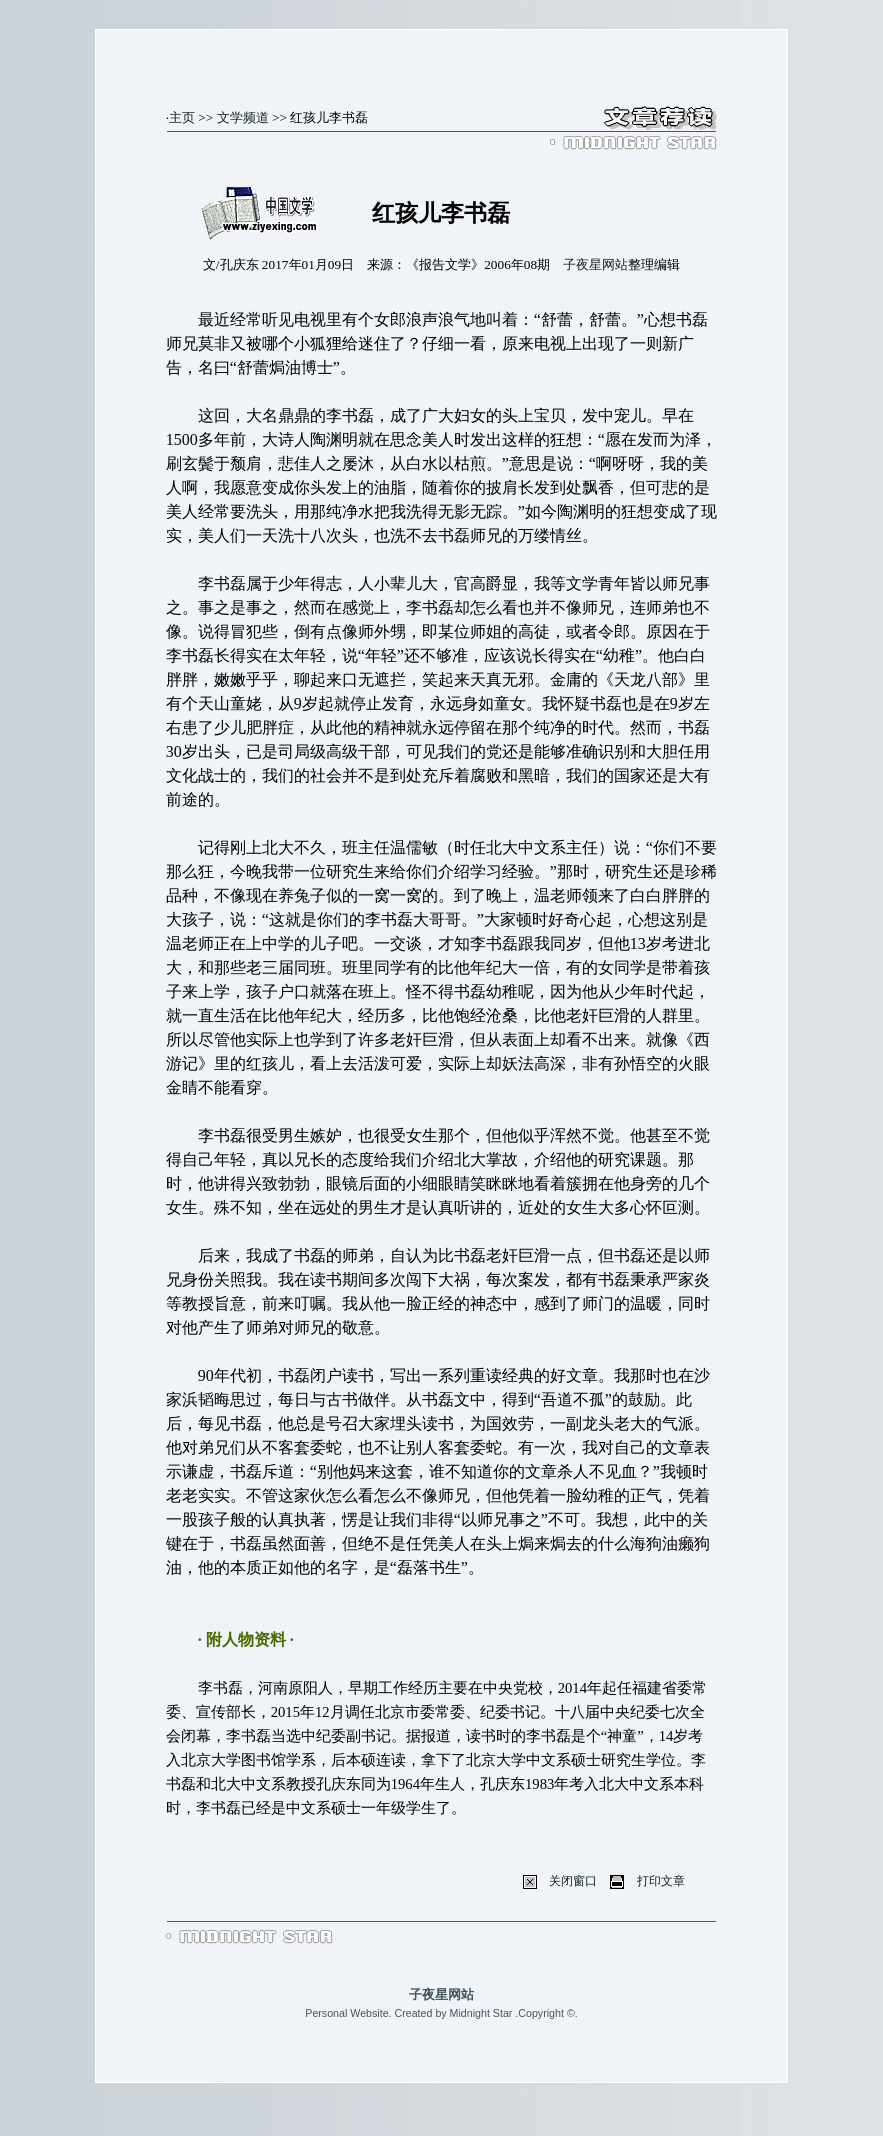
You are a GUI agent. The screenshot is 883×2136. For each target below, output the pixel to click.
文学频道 (243, 117)
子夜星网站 (595, 264)
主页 (182, 117)
